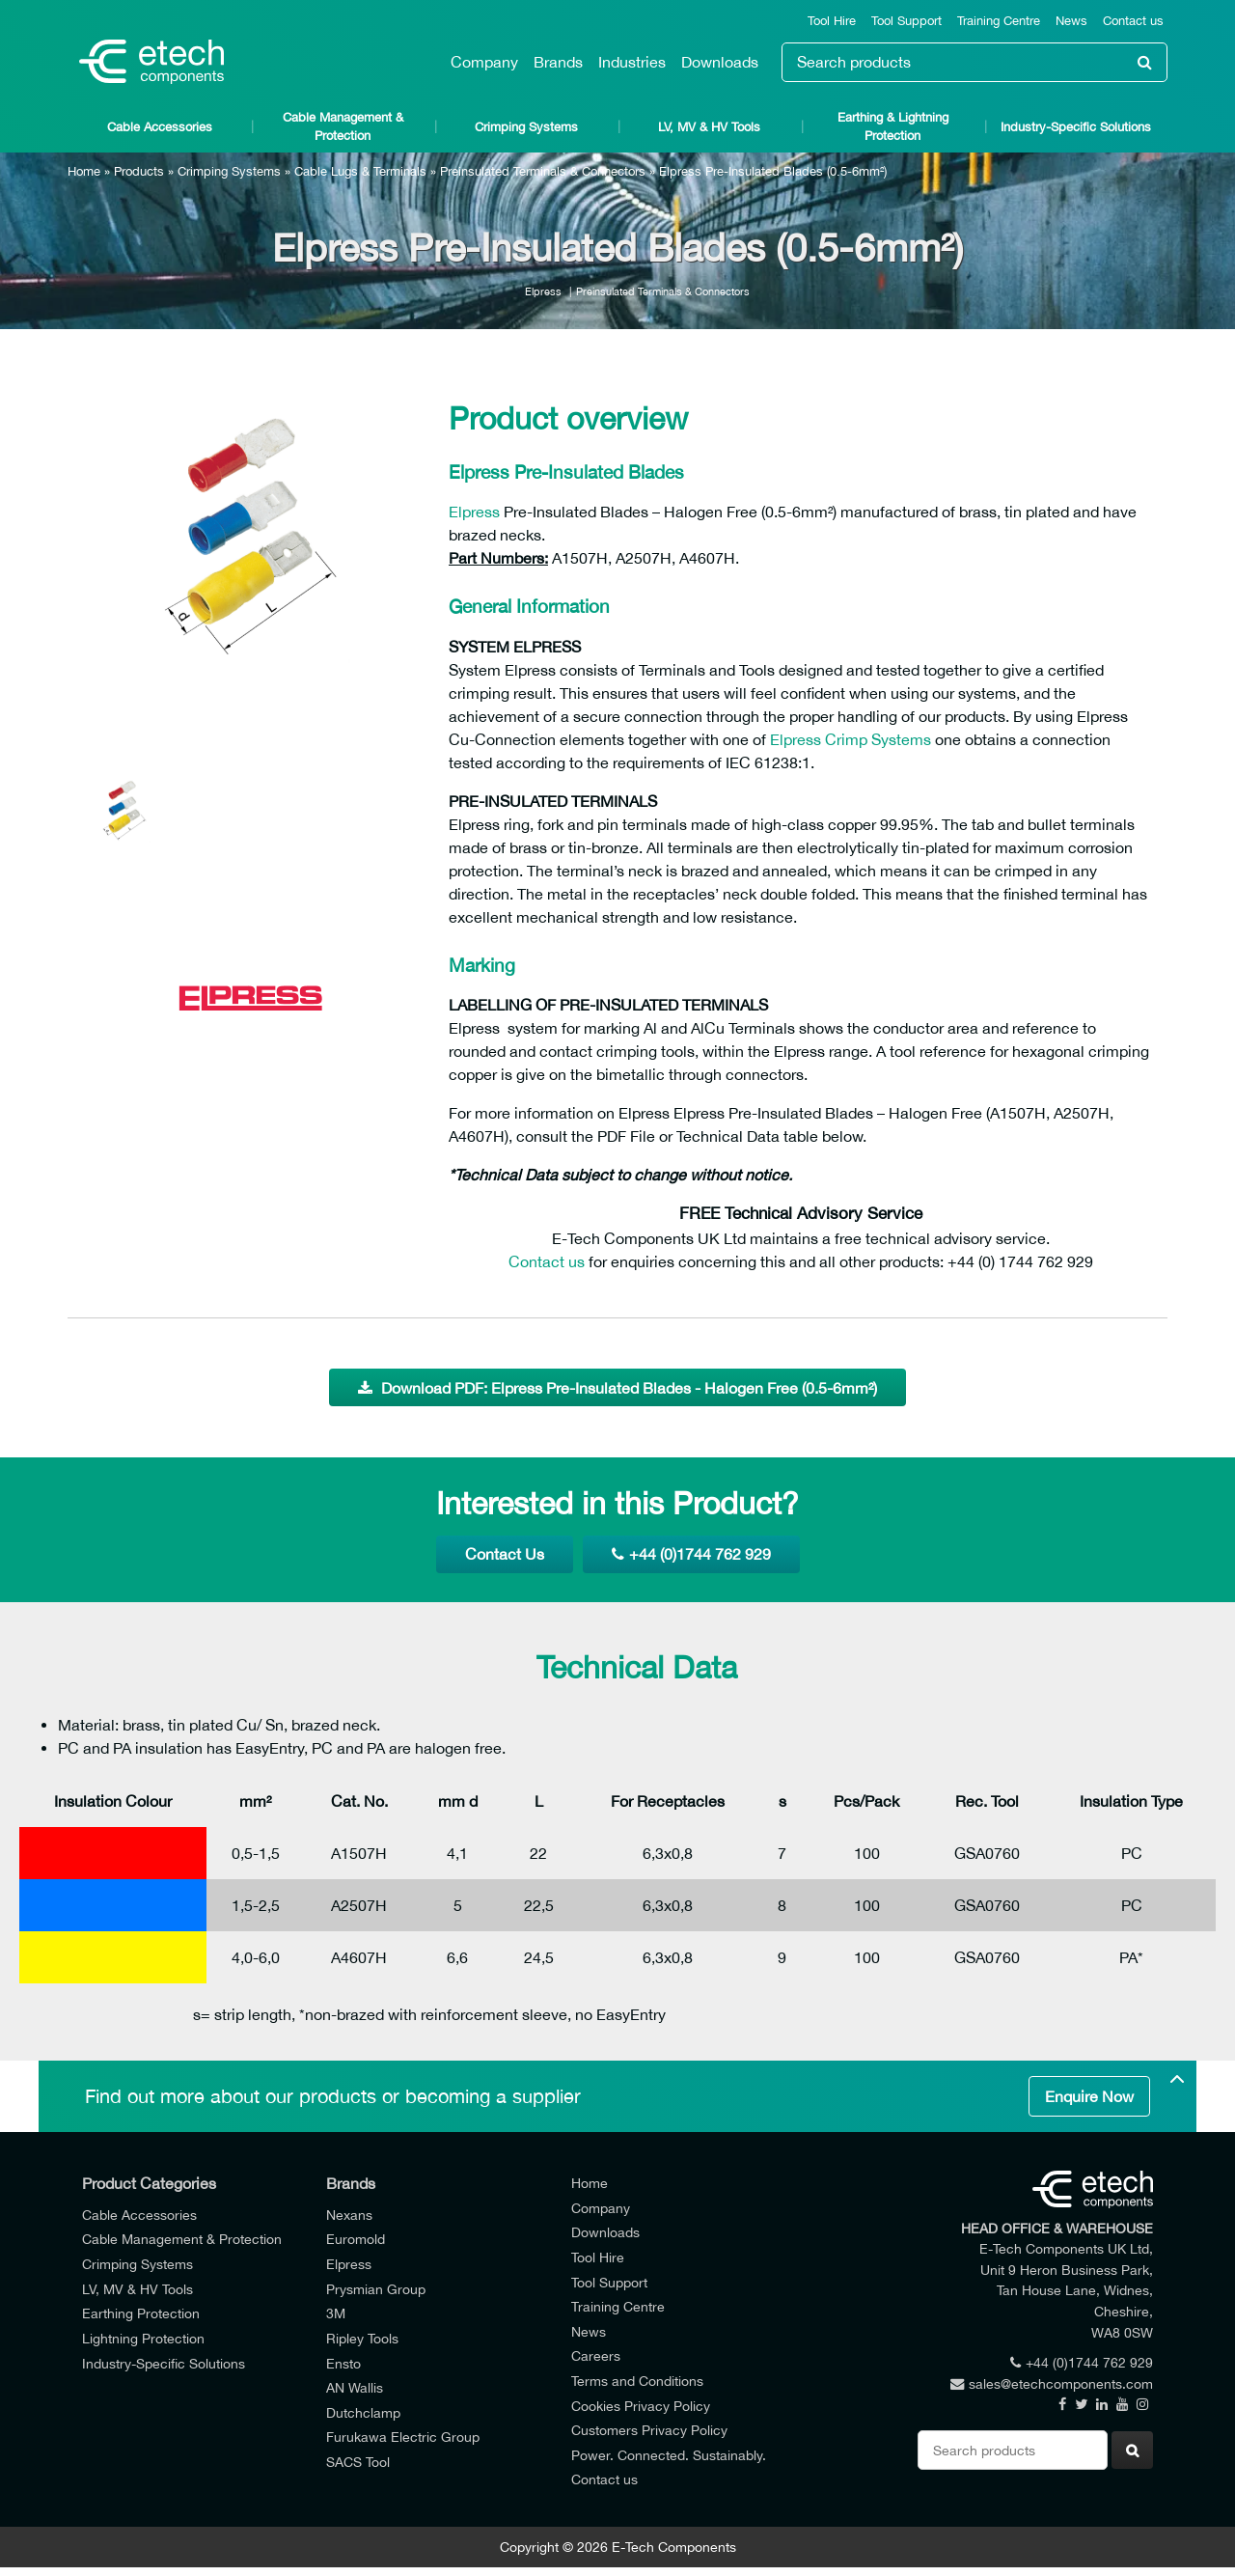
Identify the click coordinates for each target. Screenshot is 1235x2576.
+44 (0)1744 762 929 (691, 1554)
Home (84, 171)
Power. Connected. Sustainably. (668, 2455)
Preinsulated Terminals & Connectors (542, 171)
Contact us (1133, 21)
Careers (595, 2355)
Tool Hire (832, 21)
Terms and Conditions (637, 2380)
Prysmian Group (375, 2289)
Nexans (349, 2214)
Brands (558, 61)
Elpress (543, 291)
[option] (251, 556)
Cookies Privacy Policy (640, 2405)
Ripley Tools (362, 2338)
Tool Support (906, 21)
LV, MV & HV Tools (709, 127)
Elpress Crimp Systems (850, 739)
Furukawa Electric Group (403, 2436)
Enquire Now (1089, 2096)
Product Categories (149, 2183)
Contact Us (504, 1554)
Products (139, 171)
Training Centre (998, 21)
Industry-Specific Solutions (1076, 127)
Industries (632, 61)
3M (335, 2313)
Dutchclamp (363, 2412)
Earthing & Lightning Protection (892, 126)
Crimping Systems (526, 127)
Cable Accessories (159, 127)
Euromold (355, 2238)
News (1071, 21)
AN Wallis (354, 2387)
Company (484, 61)
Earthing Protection (141, 2313)
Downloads (719, 61)
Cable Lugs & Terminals (360, 171)
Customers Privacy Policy (649, 2430)
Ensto (343, 2363)
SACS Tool (358, 2461)
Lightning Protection (143, 2338)
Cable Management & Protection (343, 126)
